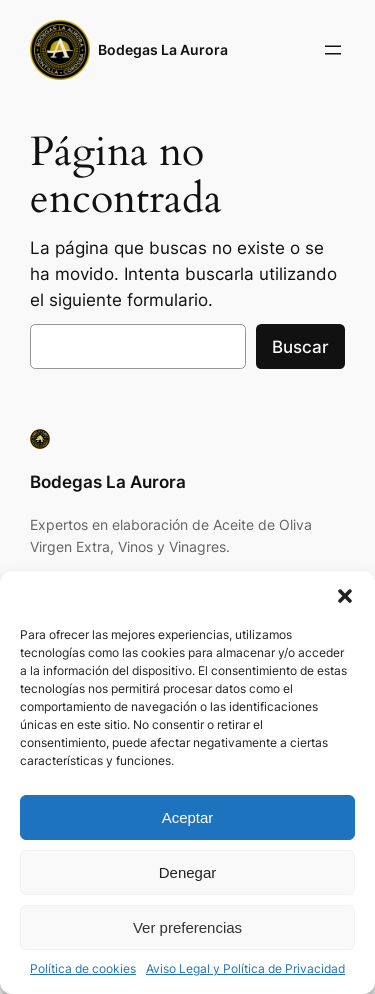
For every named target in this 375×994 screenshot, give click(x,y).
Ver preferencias (187, 927)
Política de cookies (83, 968)
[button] (345, 596)
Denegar (188, 872)
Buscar (300, 347)
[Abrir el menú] (333, 50)
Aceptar (188, 817)
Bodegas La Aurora (163, 49)
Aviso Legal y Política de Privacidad (245, 968)
